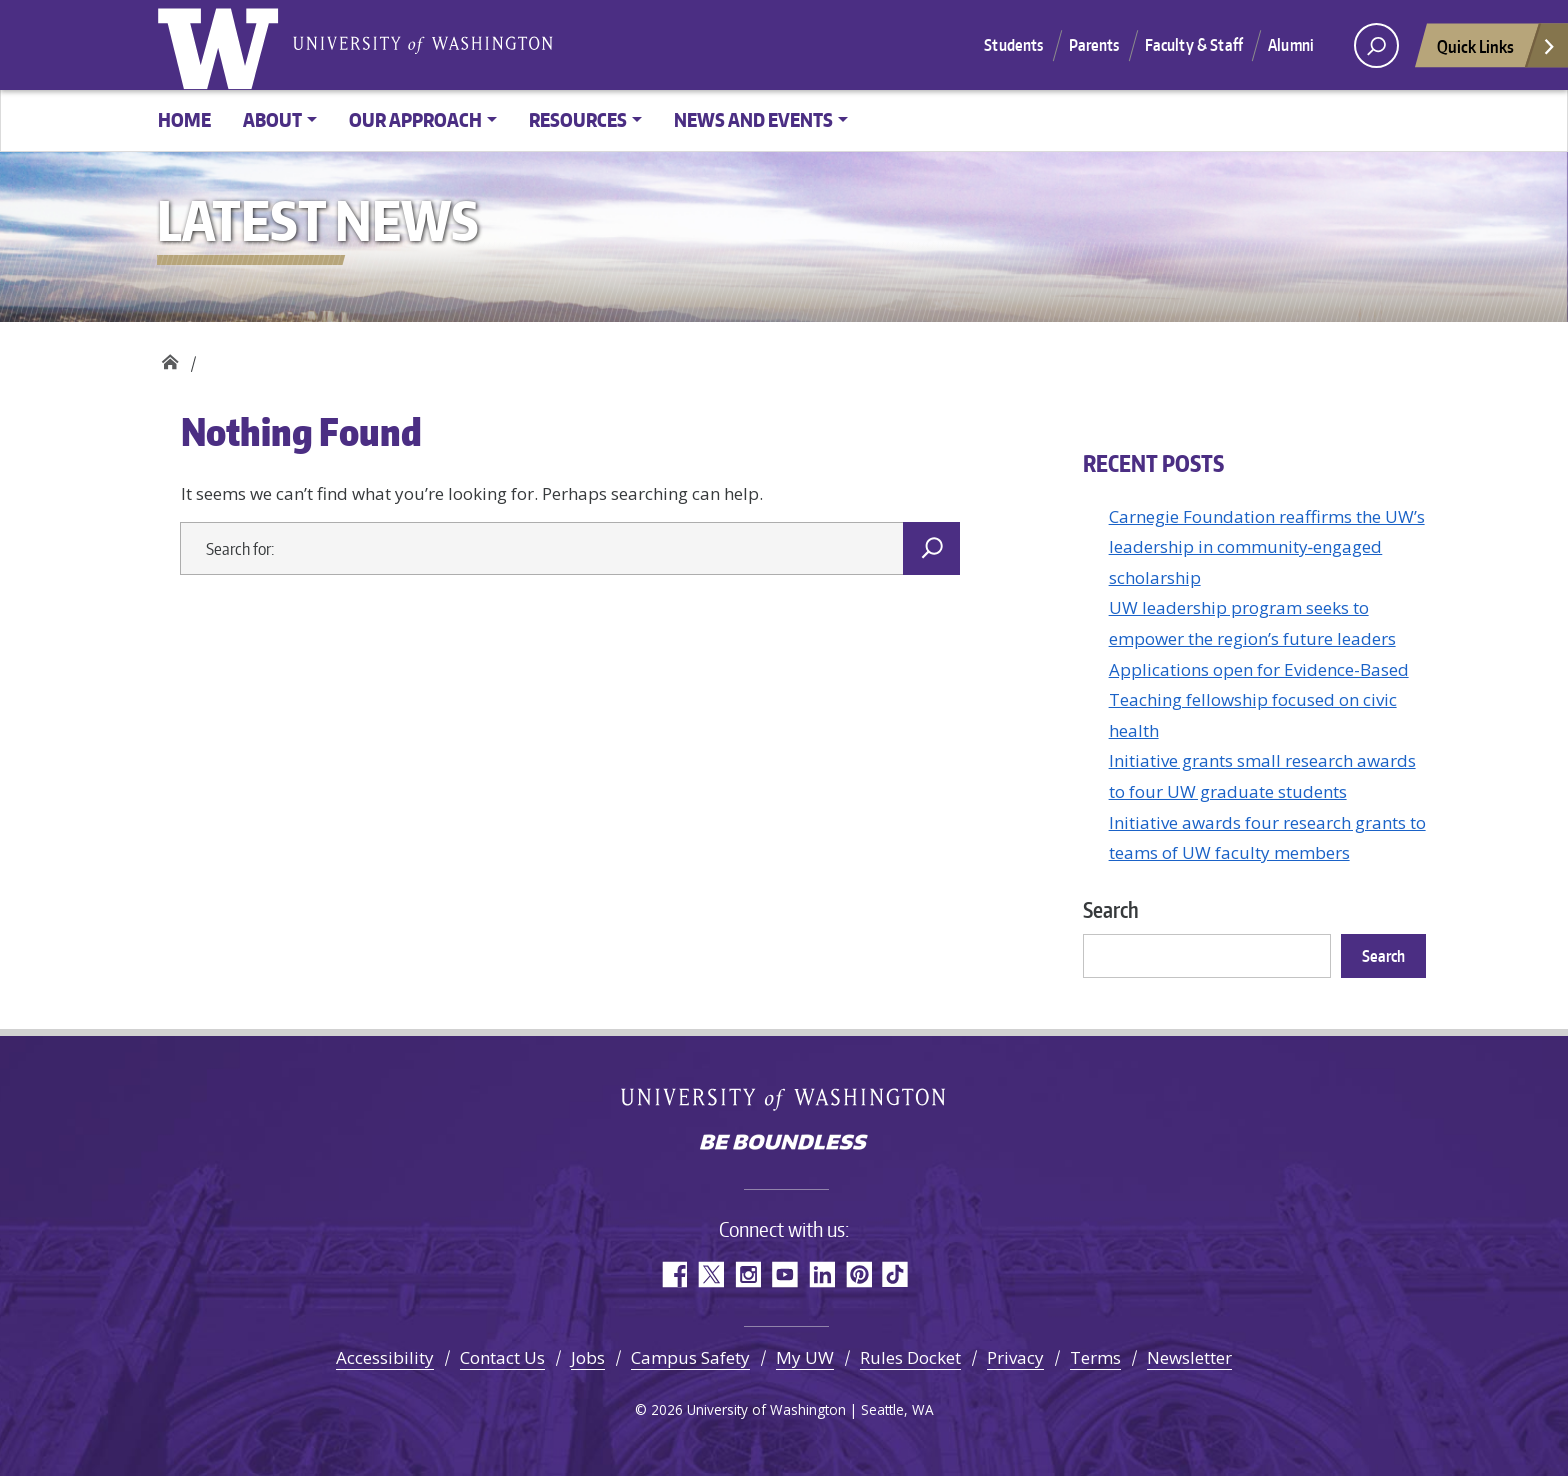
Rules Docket (910, 1357)
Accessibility (385, 1357)
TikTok (895, 1274)
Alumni (1291, 45)
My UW (805, 1357)
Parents (1094, 45)
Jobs (588, 1357)
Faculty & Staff (1194, 45)
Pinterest (858, 1274)
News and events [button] (753, 119)
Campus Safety (690, 1357)
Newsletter (1189, 1357)
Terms (1095, 1357)
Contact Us (502, 1357)
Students (1013, 45)
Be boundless (784, 1144)
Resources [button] (578, 119)
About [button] (272, 119)
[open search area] (1376, 45)
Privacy (1015, 1357)
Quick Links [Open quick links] (1497, 51)
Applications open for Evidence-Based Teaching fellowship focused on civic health (1259, 700)
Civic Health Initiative (169, 357)
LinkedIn (821, 1274)
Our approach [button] (415, 119)
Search (1111, 909)
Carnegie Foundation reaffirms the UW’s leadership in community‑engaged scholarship (1267, 547)
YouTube (784, 1274)
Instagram (747, 1274)
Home (184, 119)
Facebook (673, 1274)
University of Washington (222, 45)
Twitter (710, 1274)
